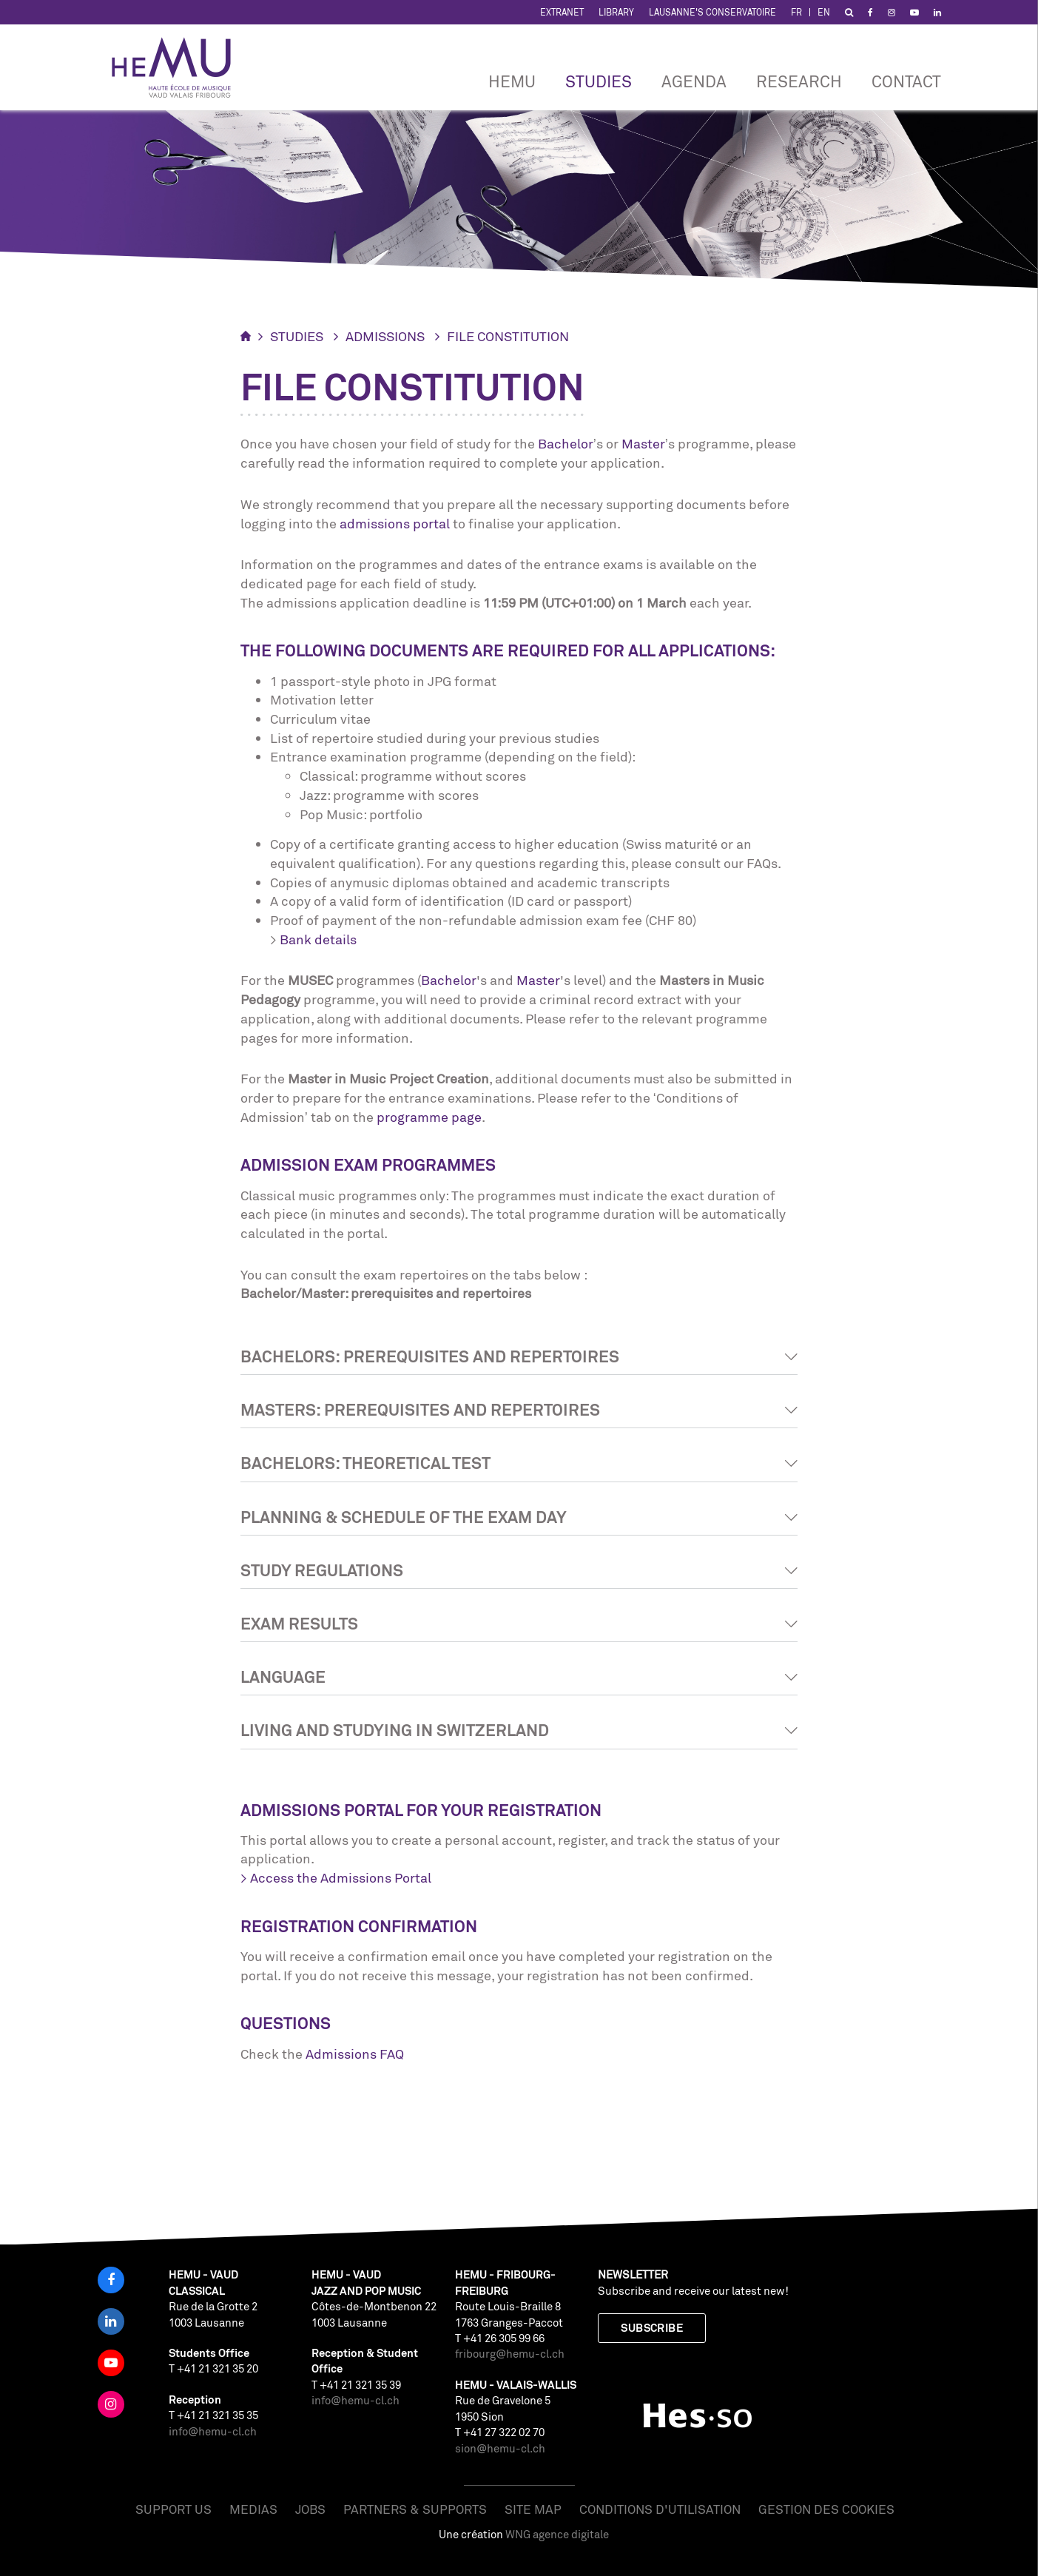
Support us (173, 2509)
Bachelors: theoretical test (365, 1463)
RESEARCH (799, 81)
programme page (429, 1117)
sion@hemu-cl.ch (500, 2448)
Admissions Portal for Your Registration (420, 1810)
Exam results (299, 1623)
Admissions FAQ (355, 2053)
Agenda (694, 81)
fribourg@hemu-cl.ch (510, 2354)
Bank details (318, 939)
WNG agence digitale (557, 2534)
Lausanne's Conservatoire (712, 12)
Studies (598, 81)
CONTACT (906, 81)
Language (283, 1676)
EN (824, 12)
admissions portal (395, 523)
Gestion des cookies (826, 2509)
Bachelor (565, 443)
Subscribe (652, 2328)
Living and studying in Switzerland (394, 1730)
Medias (253, 2509)
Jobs (310, 2509)
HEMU (512, 81)
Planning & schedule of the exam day (403, 1517)
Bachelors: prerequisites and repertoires (429, 1356)
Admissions (385, 336)
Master (643, 443)
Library (616, 12)
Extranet (562, 12)
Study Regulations (321, 1570)
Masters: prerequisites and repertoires (420, 1409)
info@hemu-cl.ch (213, 2431)
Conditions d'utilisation (660, 2509)
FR (796, 12)
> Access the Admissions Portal (335, 1877)
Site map (533, 2509)
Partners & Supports (415, 2509)
